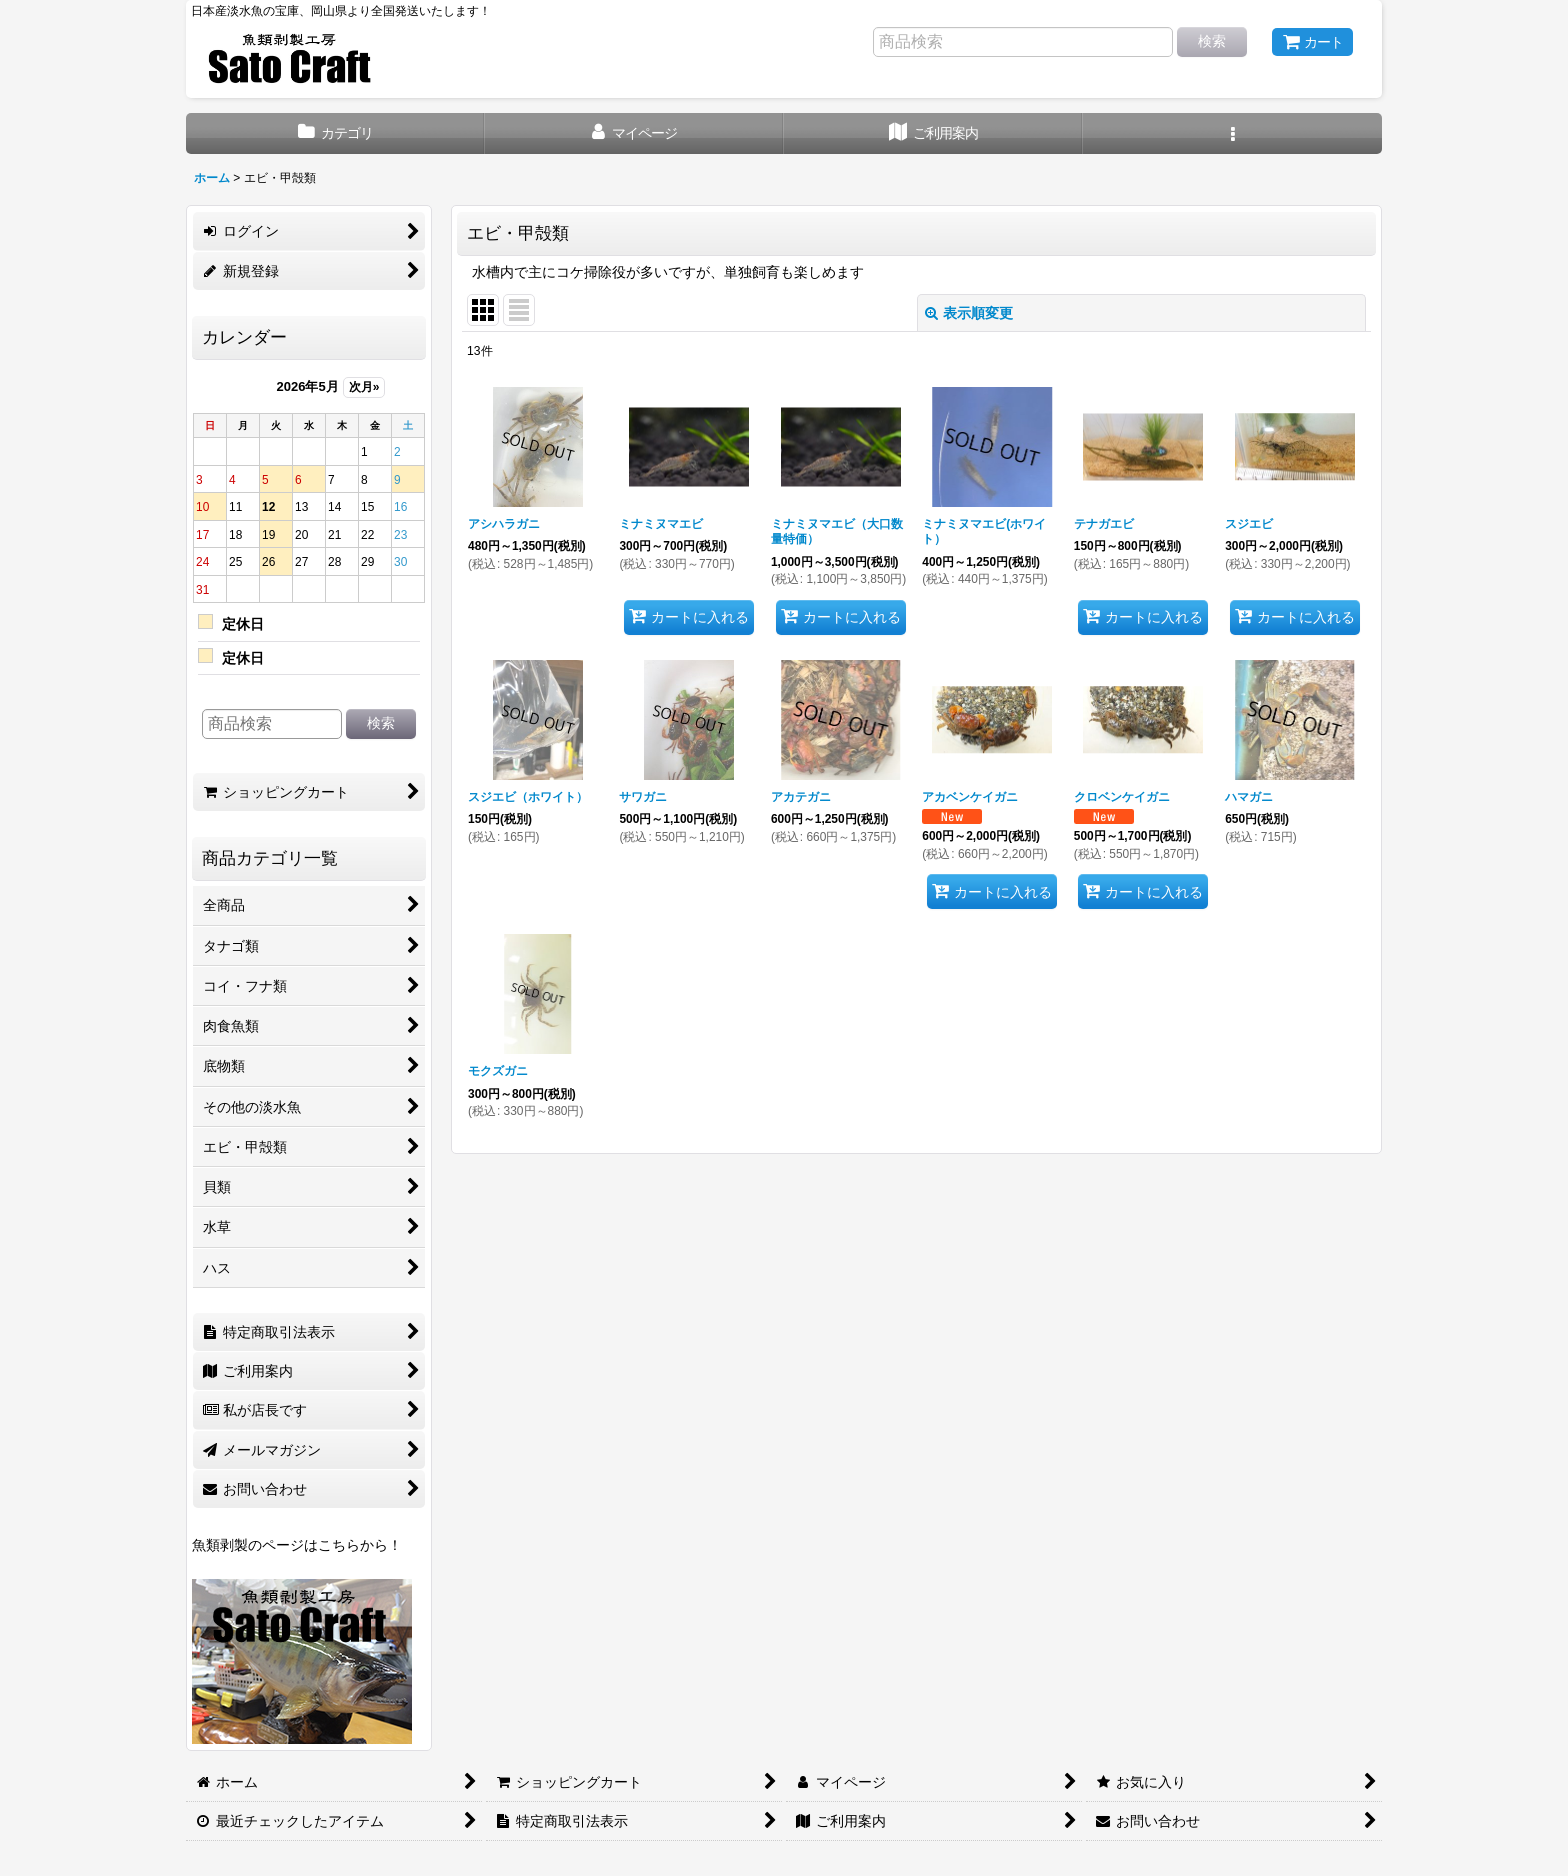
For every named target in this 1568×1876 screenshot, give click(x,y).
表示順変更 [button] (969, 313)
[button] (1232, 133)
